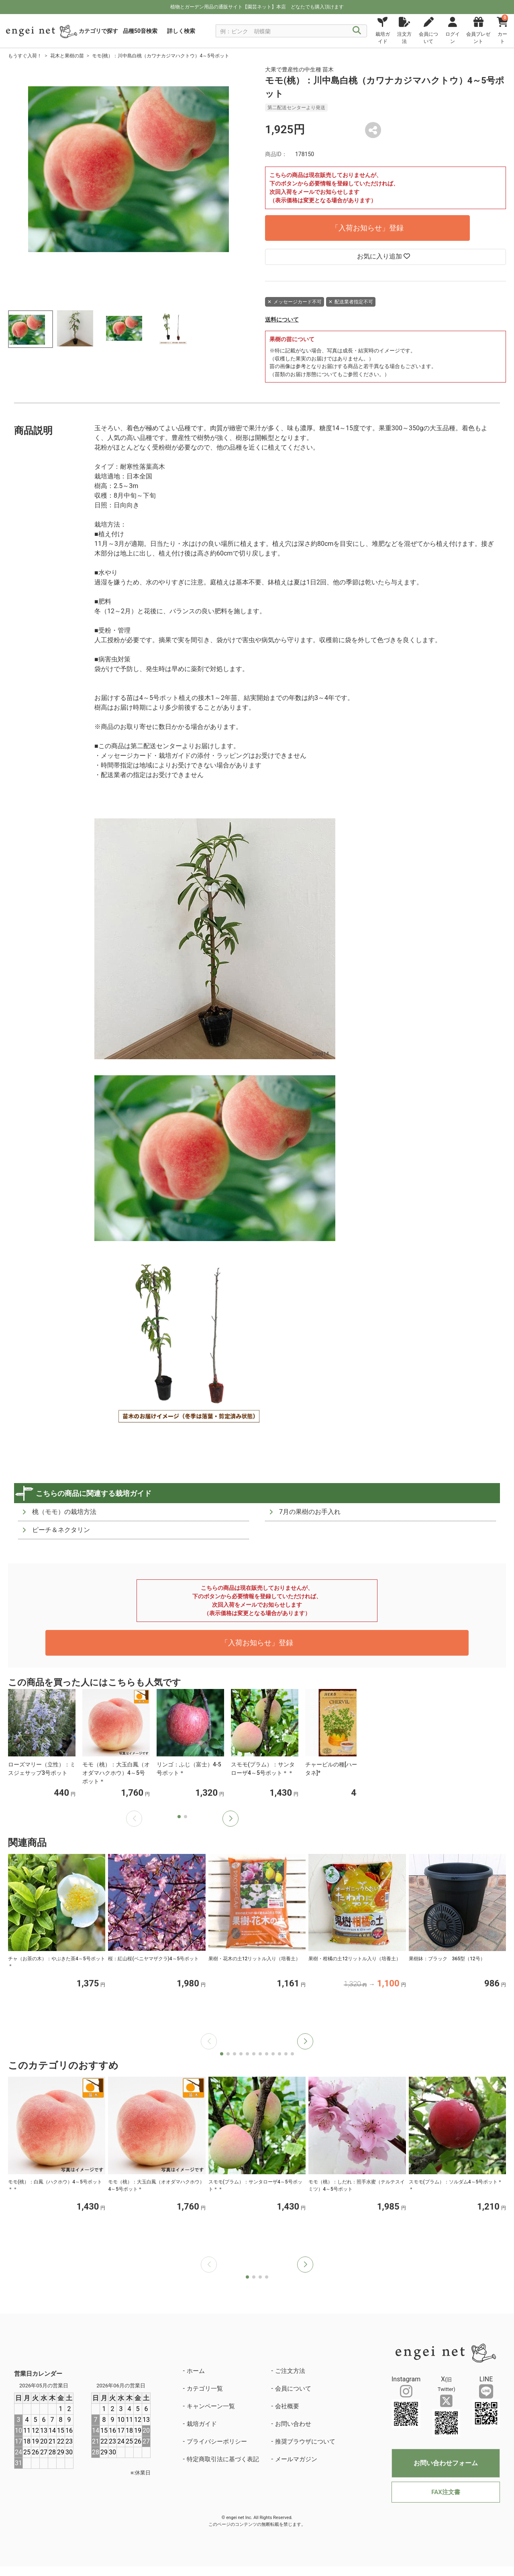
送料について (282, 319)
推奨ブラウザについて (305, 2441)
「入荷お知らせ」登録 (367, 228)
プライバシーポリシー (217, 2441)
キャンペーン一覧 (211, 2406)
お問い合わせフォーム (446, 2463)
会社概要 (287, 2406)
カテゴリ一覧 (205, 2388)
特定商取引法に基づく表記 (223, 2459)
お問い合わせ (293, 2423)
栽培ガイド (202, 2423)
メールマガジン (296, 2459)
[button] (230, 1819)
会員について (293, 2388)
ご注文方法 (290, 2371)
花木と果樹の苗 (67, 56)
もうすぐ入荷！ (25, 56)
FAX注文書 (445, 2492)
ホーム (196, 2371)
